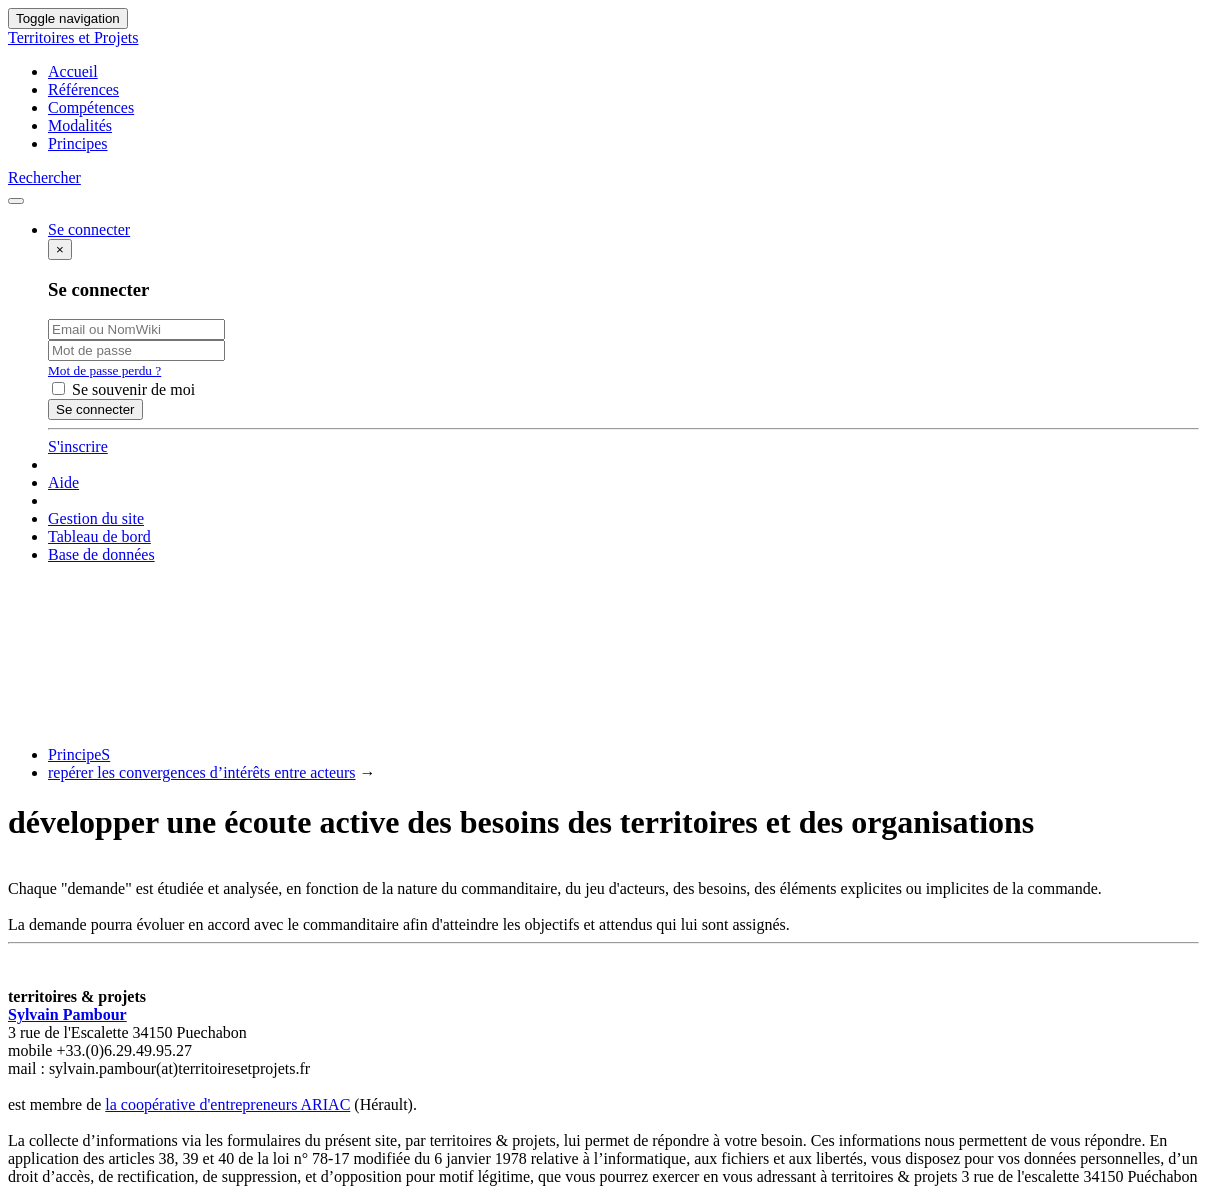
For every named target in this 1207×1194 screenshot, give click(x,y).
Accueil (73, 71)
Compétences (91, 107)
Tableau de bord (99, 536)
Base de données (101, 554)
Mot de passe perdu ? (104, 370)
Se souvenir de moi (123, 389)
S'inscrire (78, 446)
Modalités (80, 125)
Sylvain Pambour (67, 1014)
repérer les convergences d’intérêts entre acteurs (202, 772)
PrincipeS (79, 754)
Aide (63, 482)
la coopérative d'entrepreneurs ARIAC (227, 1104)
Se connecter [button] (89, 229)
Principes (78, 143)
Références (83, 89)
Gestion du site (96, 518)
